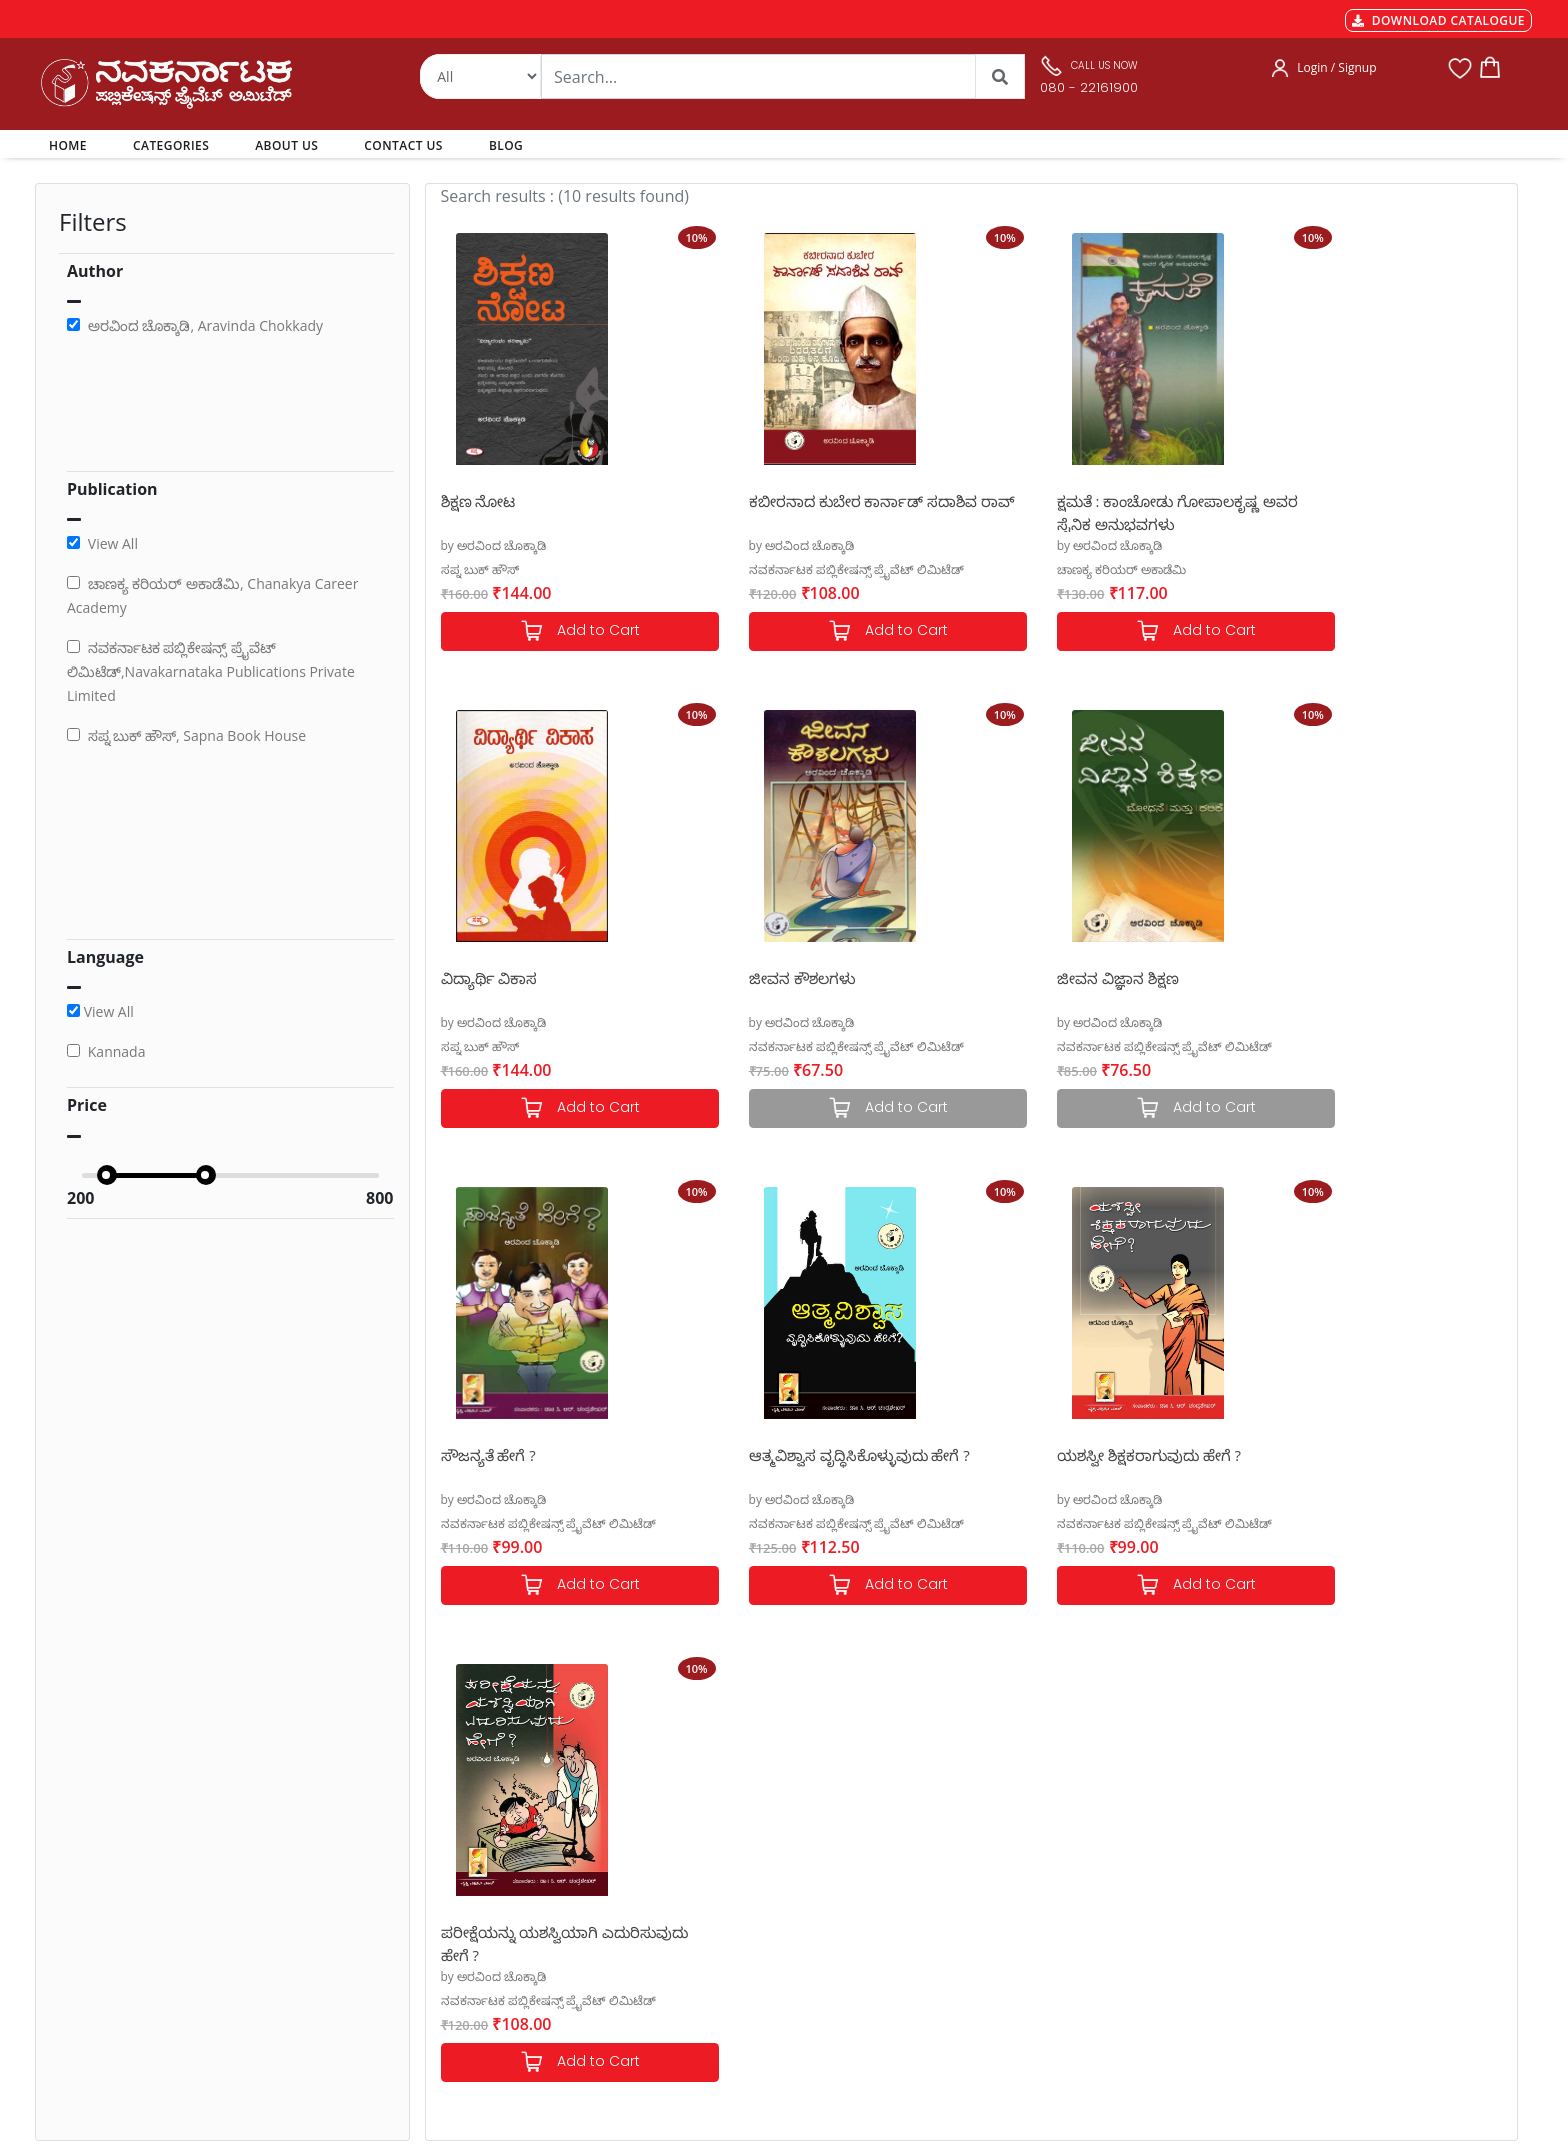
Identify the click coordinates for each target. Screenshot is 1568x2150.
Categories (737, 1845)
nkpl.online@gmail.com (128, 2027)
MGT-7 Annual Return (490, 1845)
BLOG (506, 145)
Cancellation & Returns (494, 1893)
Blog (718, 1941)
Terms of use (464, 1941)
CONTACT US (403, 145)
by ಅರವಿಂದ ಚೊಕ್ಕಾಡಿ (494, 545)
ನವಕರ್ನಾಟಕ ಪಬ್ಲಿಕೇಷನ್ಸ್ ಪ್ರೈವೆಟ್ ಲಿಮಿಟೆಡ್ (820, 569)
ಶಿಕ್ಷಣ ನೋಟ (478, 501)
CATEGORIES (171, 145)
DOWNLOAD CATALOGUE (1438, 20)
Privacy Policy (465, 1917)
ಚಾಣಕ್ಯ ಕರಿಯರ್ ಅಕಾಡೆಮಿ (1050, 569)
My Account (740, 1869)
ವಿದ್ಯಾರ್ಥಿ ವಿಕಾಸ (1307, 501)
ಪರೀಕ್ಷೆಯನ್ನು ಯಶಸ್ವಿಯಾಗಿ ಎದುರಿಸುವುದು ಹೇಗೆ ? (792, 1465)
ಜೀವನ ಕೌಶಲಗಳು (494, 978)
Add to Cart (562, 631)
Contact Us (738, 1917)
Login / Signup (1336, 67)
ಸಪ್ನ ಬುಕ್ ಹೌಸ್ (480, 569)
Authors (729, 1821)
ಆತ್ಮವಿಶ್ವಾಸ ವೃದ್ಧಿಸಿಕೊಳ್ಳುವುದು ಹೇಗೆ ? (1369, 978)
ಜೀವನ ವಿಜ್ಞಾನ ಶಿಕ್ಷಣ (774, 978)
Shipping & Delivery (484, 1869)
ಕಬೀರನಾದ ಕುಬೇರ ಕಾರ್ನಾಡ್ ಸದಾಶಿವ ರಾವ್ (827, 511)
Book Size (454, 1965)
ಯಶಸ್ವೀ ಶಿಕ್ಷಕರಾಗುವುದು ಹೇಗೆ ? (533, 1455)
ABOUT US (286, 145)
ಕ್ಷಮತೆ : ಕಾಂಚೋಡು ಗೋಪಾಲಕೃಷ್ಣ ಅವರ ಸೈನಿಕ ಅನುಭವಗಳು (1107, 511)
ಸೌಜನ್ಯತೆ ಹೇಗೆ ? (1033, 978)
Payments (455, 1821)
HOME (71, 145)
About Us (733, 1893)
